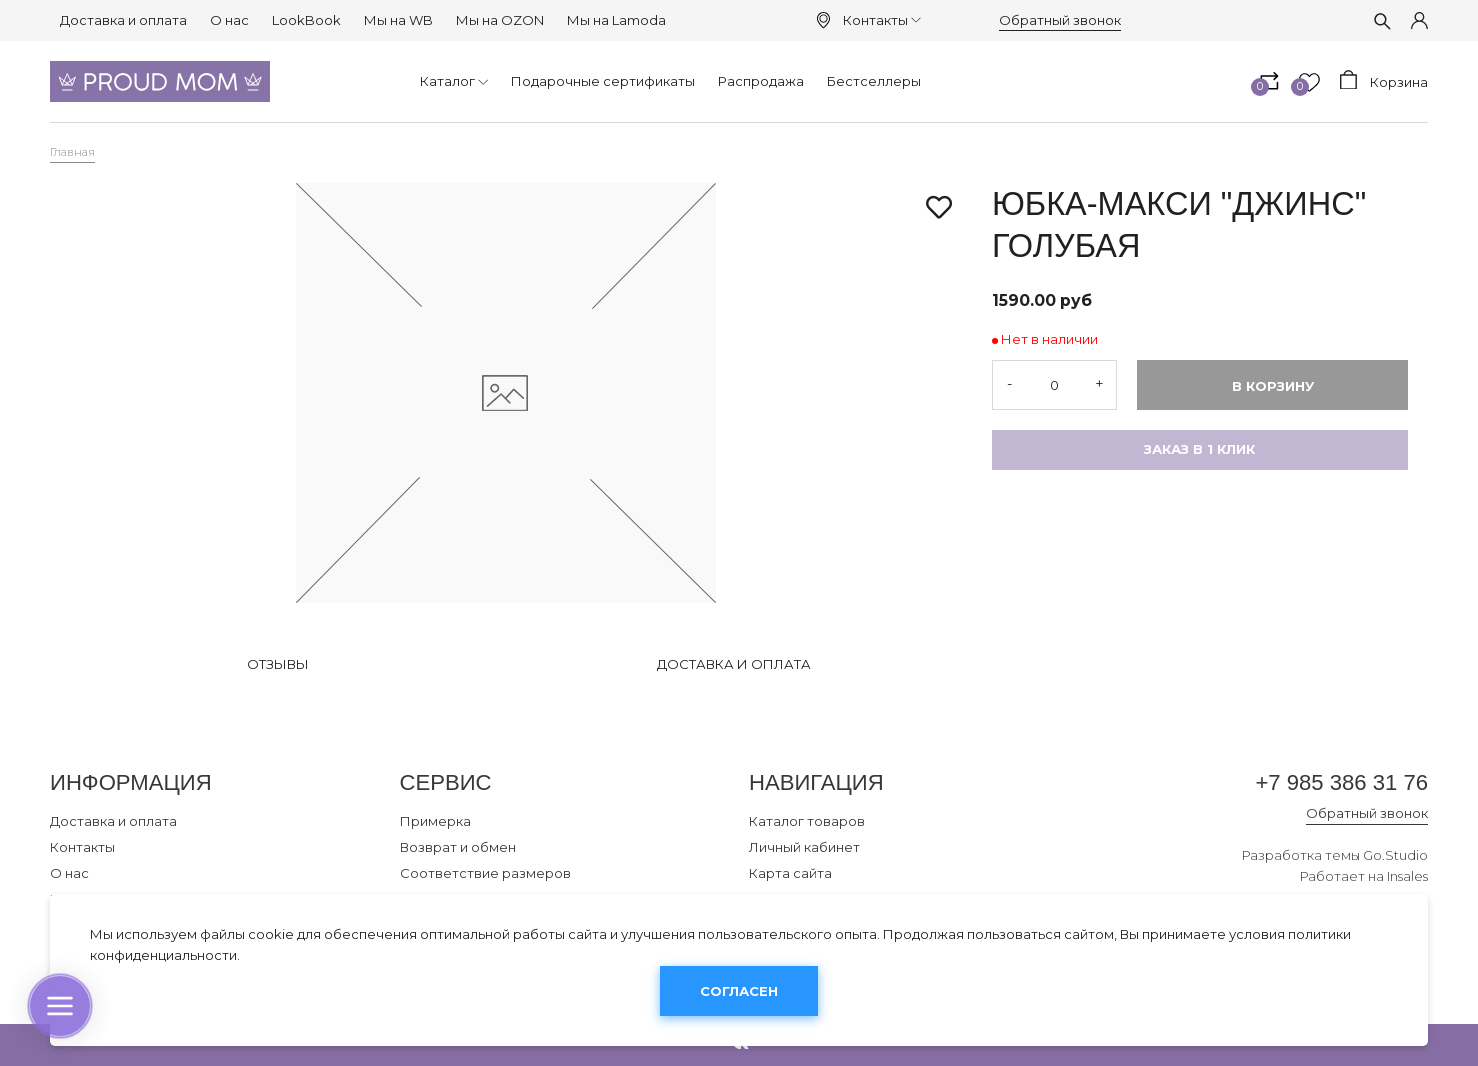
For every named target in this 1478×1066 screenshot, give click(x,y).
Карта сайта (790, 873)
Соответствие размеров (485, 873)
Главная (72, 152)
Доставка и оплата (123, 20)
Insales (1407, 876)
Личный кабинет (804, 847)
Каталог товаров (807, 821)
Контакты (882, 20)
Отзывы (278, 664)
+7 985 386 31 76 (1341, 782)
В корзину (1273, 386)
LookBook (306, 20)
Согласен (739, 991)
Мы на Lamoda (616, 20)
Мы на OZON (500, 20)
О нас (229, 20)
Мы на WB (398, 20)
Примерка (435, 821)
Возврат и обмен (458, 847)
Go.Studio (1395, 855)
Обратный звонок (1060, 20)
